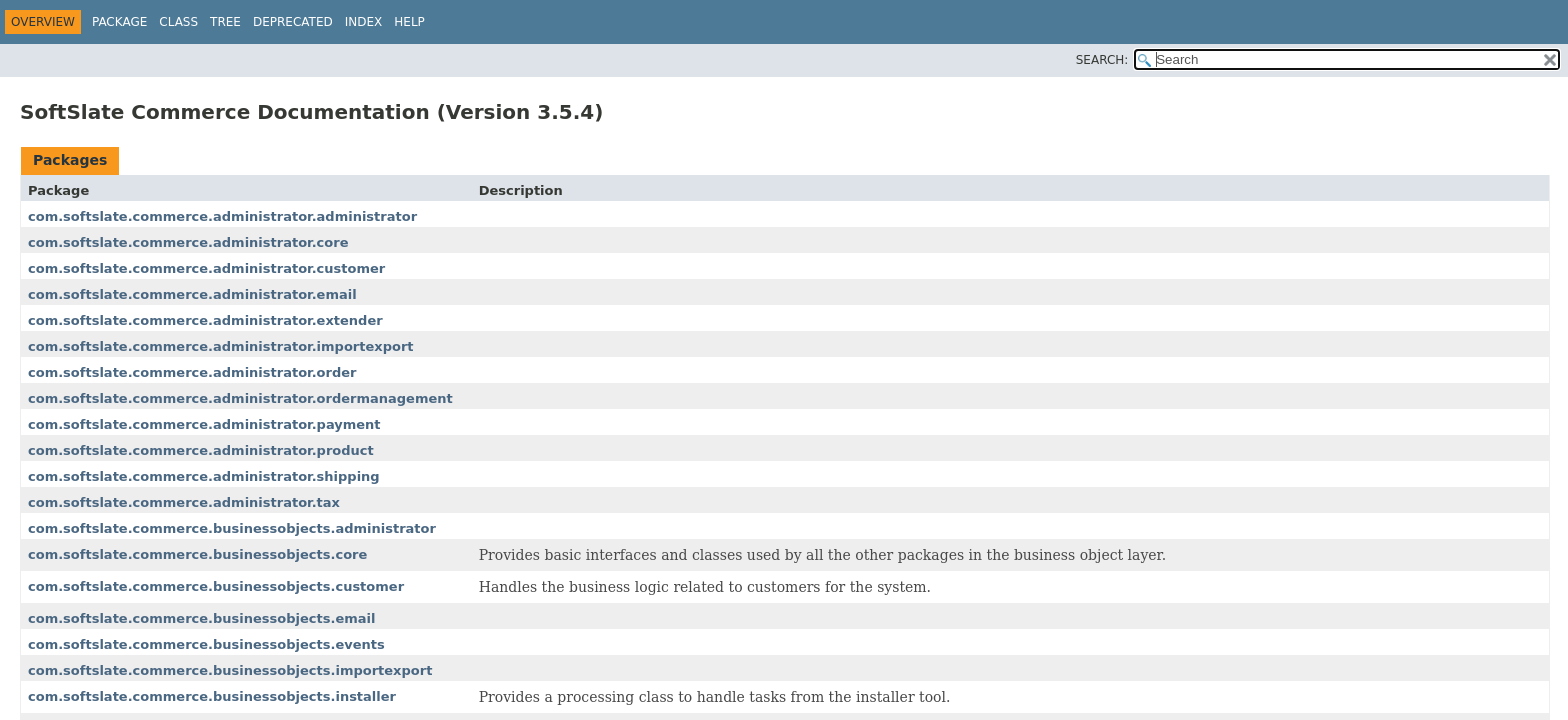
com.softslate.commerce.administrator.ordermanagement (240, 398)
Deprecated (293, 22)
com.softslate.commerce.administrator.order (192, 372)
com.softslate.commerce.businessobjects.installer (212, 696)
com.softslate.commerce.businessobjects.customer (216, 586)
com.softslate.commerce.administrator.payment (204, 424)
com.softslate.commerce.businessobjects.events (206, 644)
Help (409, 22)
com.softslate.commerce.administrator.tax (184, 502)
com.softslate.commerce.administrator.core (188, 242)
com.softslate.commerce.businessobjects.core (197, 554)
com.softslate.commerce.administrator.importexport (221, 346)
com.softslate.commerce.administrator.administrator (222, 216)
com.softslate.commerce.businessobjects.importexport (230, 670)
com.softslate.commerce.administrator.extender (205, 320)
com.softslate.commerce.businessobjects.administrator (232, 528)
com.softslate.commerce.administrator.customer (206, 268)
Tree (225, 22)
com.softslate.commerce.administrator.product (201, 450)
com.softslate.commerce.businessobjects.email (201, 618)
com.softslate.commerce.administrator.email (192, 294)
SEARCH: (1102, 60)
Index (364, 22)
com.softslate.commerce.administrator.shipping (204, 476)
